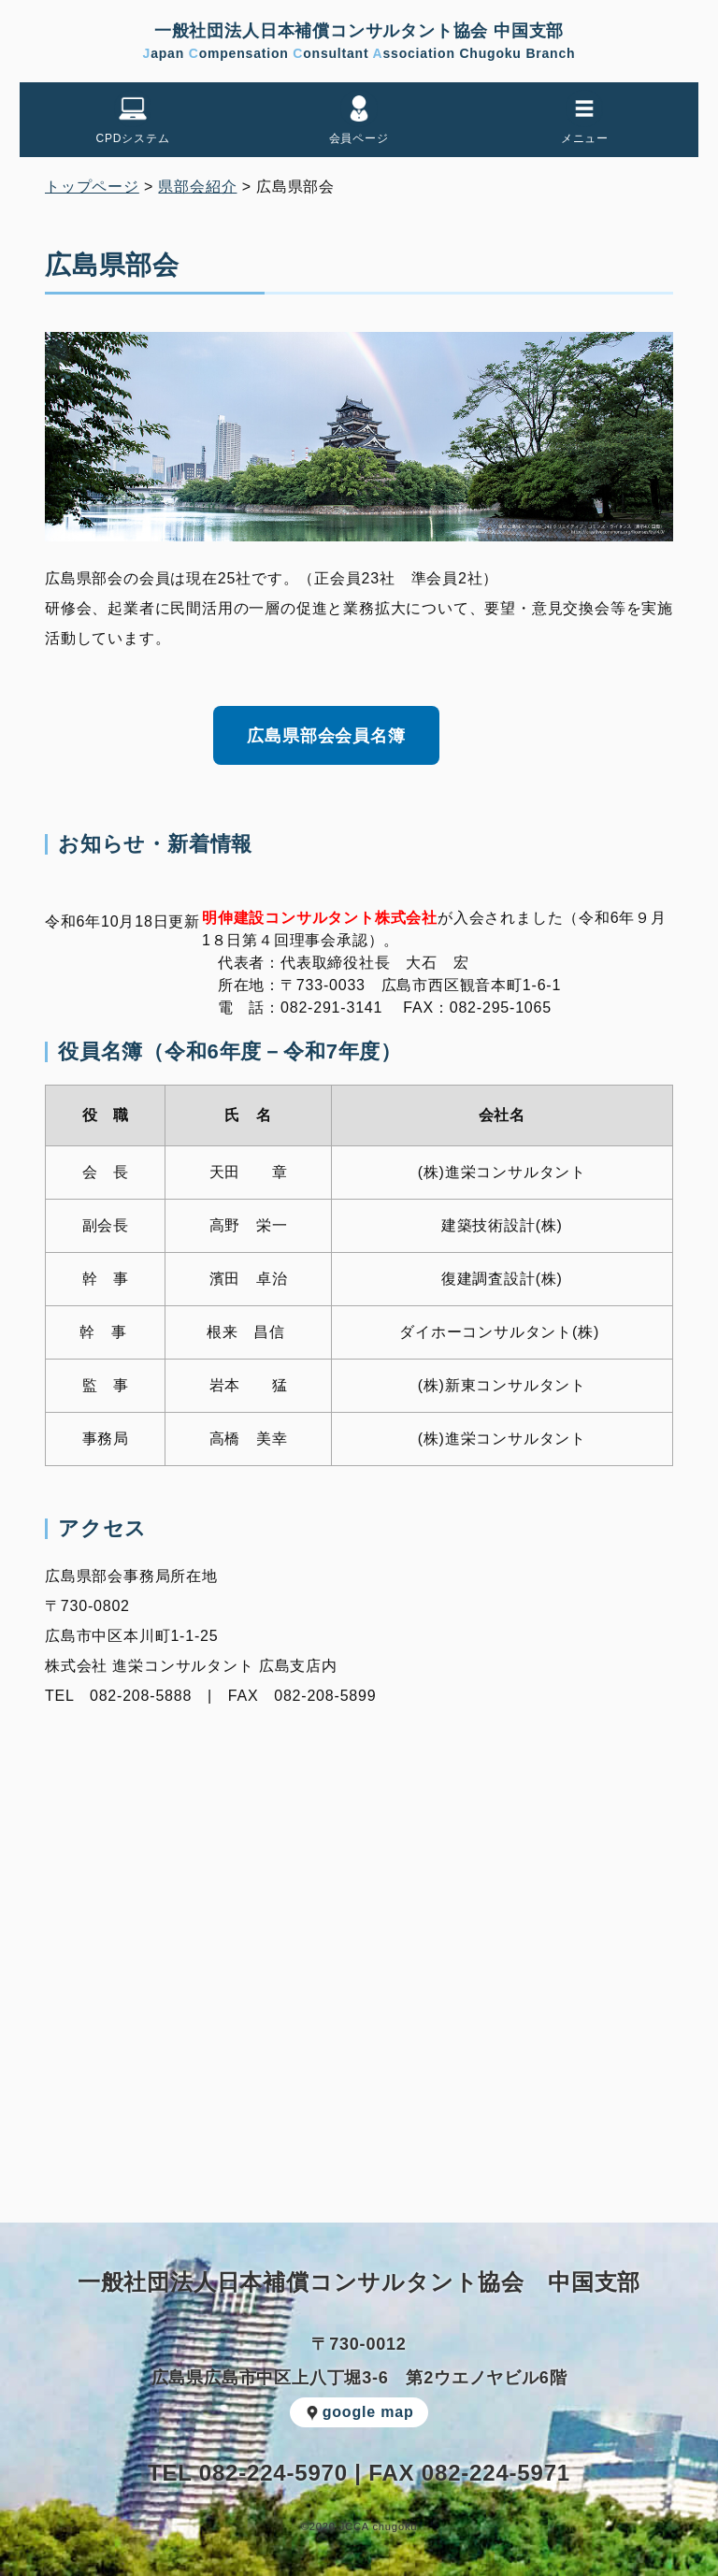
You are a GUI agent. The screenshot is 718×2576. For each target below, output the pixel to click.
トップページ (92, 186)
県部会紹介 (197, 186)
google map (359, 2412)
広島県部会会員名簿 (326, 736)
